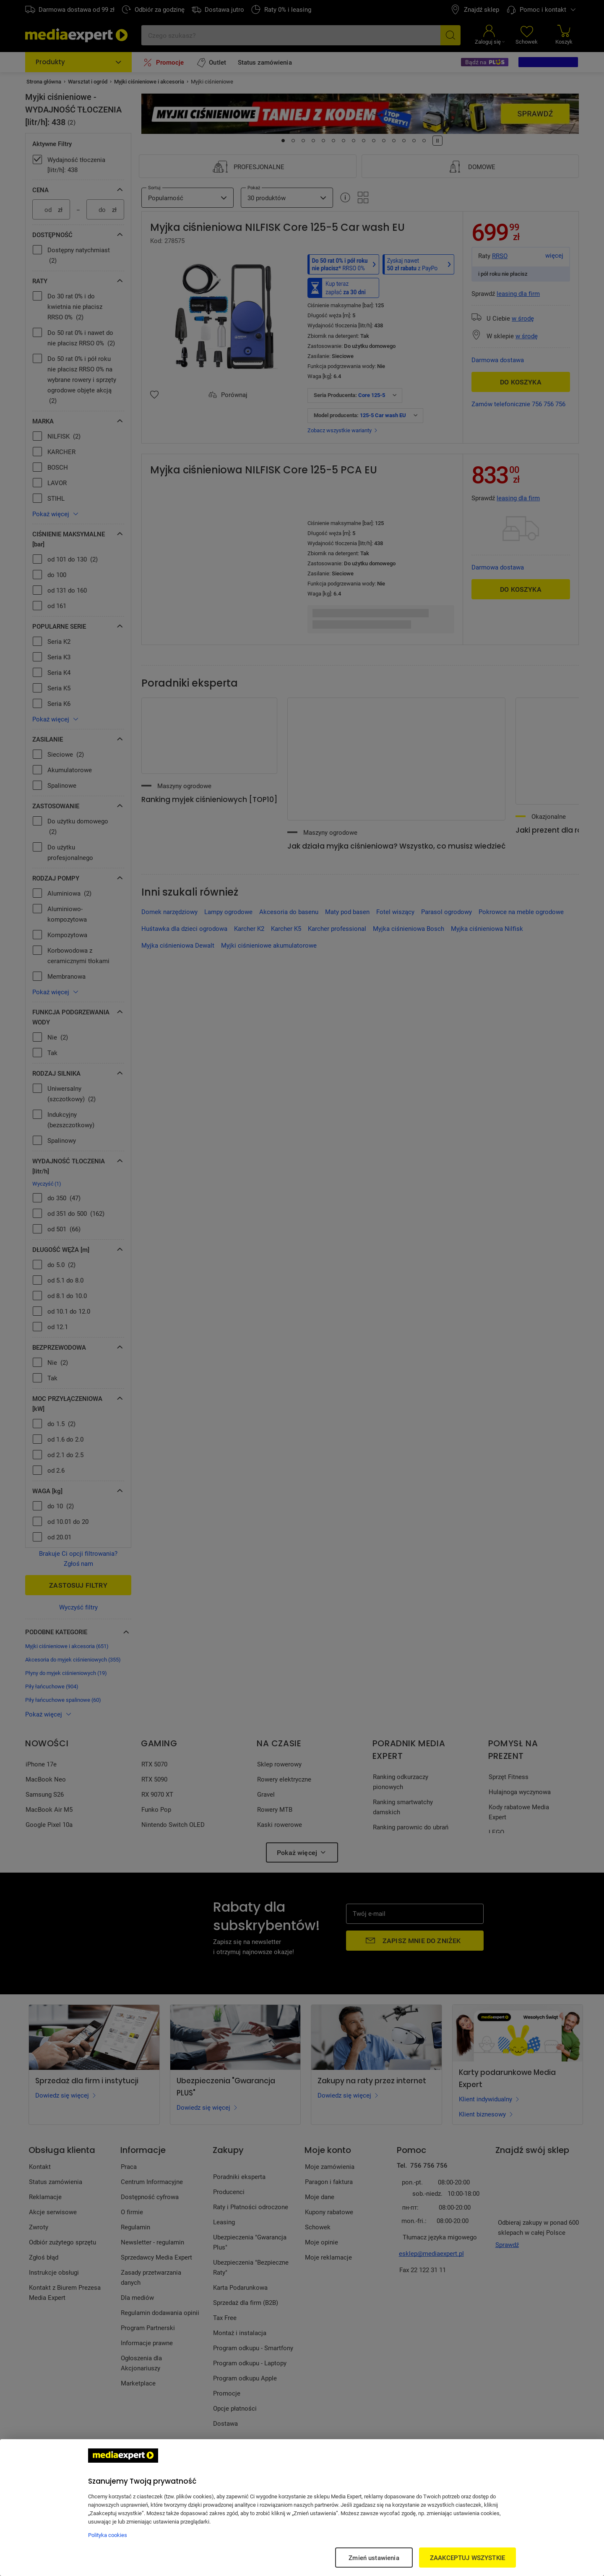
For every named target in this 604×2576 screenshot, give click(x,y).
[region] (302, 2507)
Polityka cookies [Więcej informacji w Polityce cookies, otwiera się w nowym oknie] (107, 2535)
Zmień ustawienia (374, 2557)
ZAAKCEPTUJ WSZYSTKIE (467, 2557)
